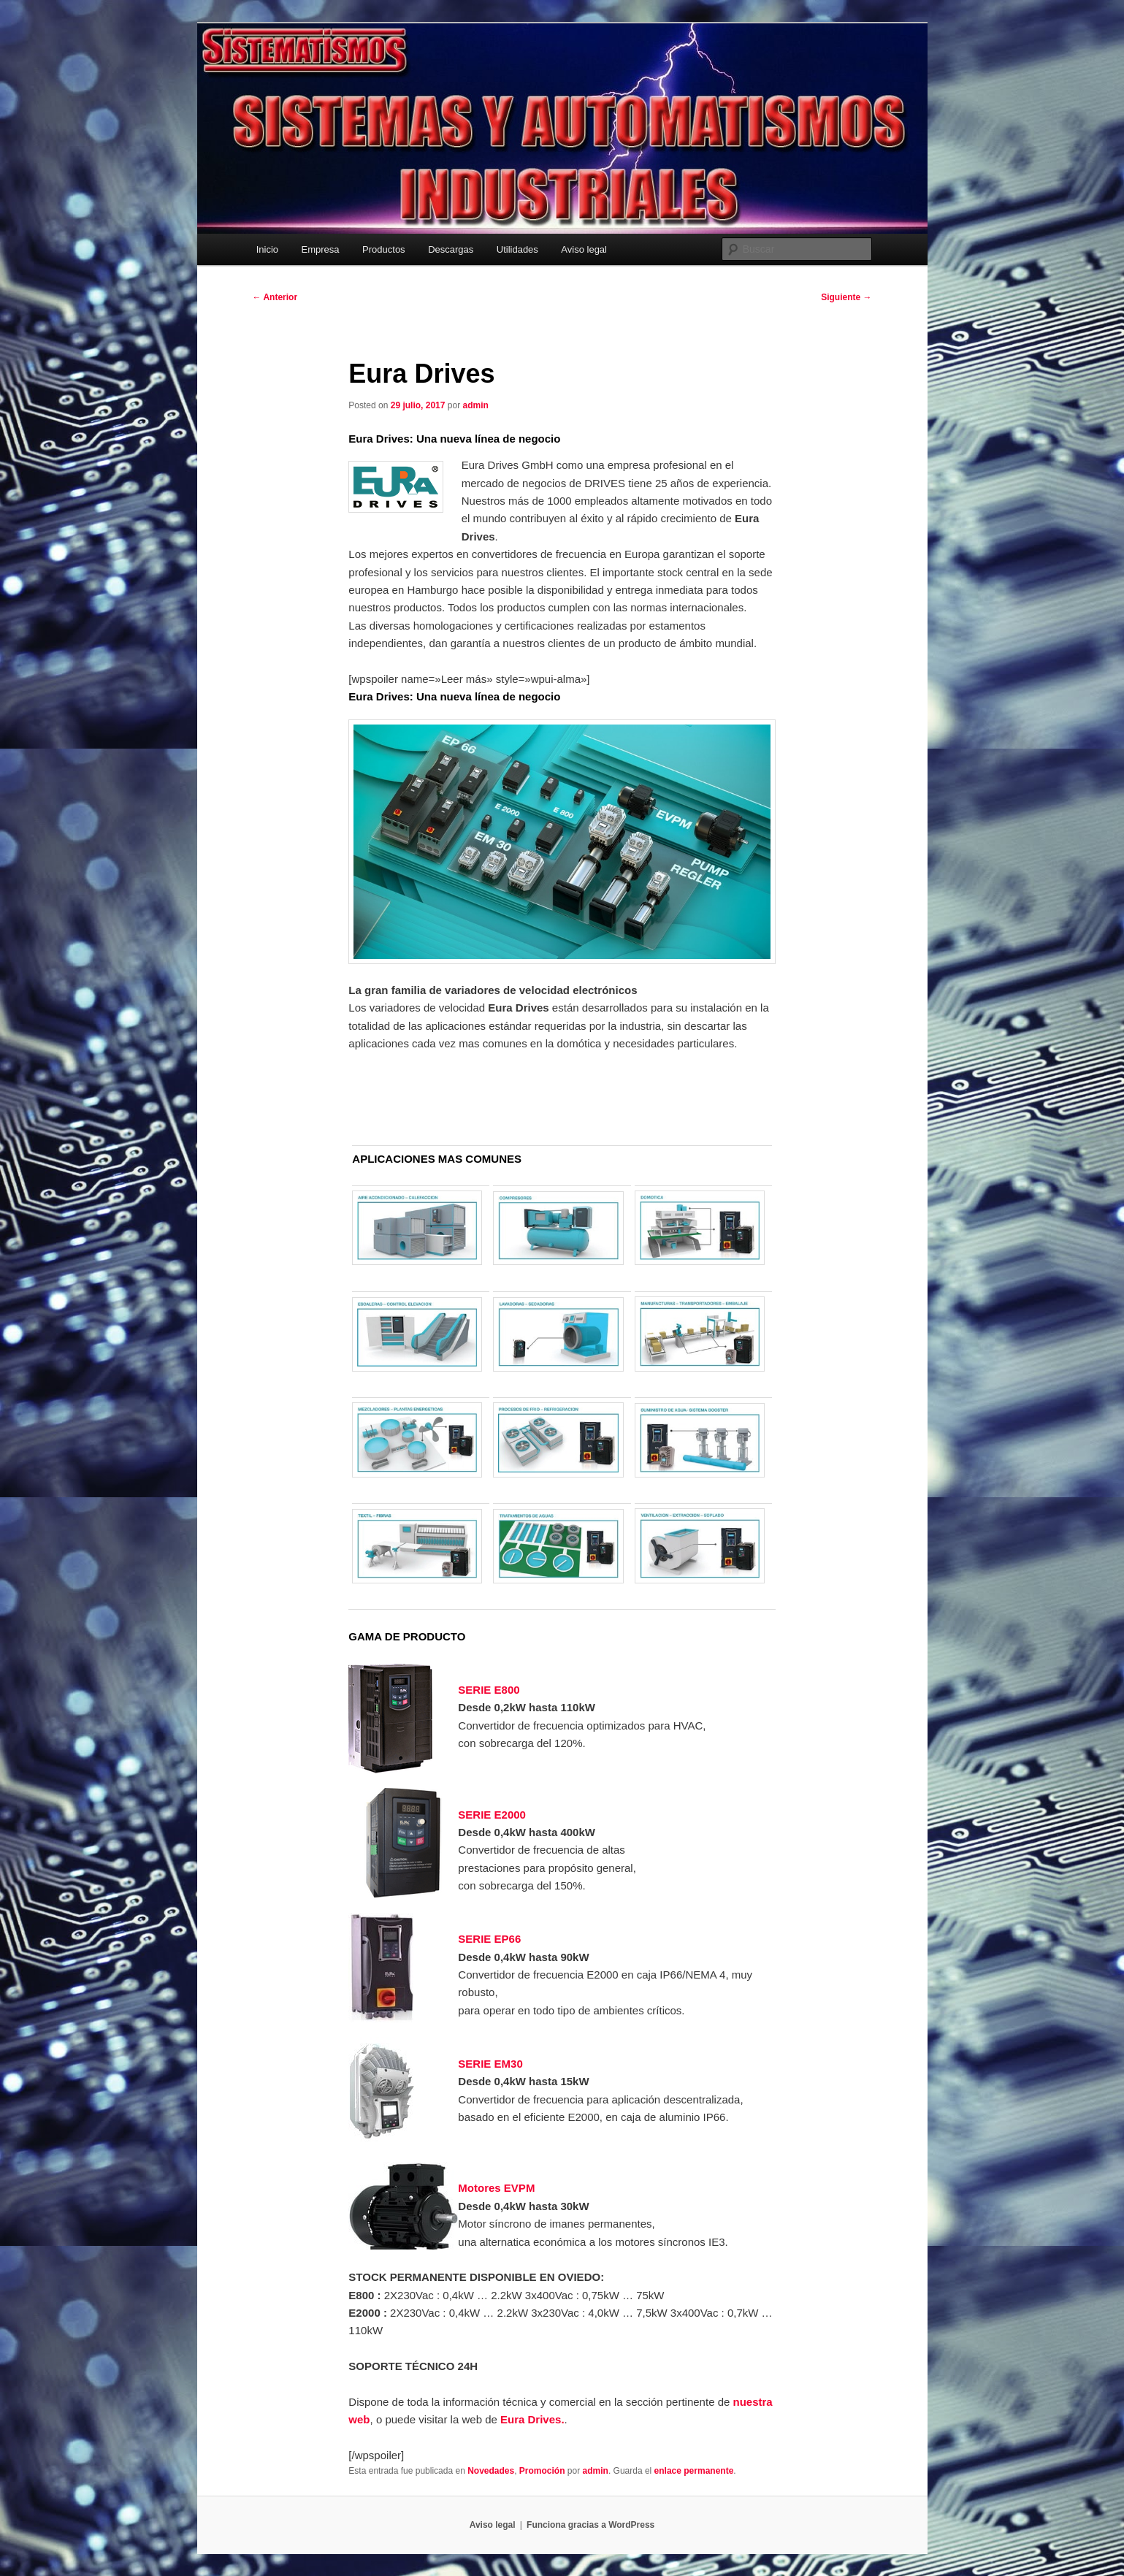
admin (475, 405)
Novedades (490, 2471)
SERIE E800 (488, 1689)
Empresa (321, 249)
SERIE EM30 (490, 2063)
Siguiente (846, 297)
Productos (383, 249)
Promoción (542, 2471)
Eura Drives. (532, 2419)
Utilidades (517, 249)
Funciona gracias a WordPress (590, 2525)
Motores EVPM (496, 2188)
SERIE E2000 (492, 1814)
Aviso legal (584, 249)
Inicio (267, 249)
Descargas (450, 249)
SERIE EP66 (489, 1939)
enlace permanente (694, 2471)
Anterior (275, 297)
